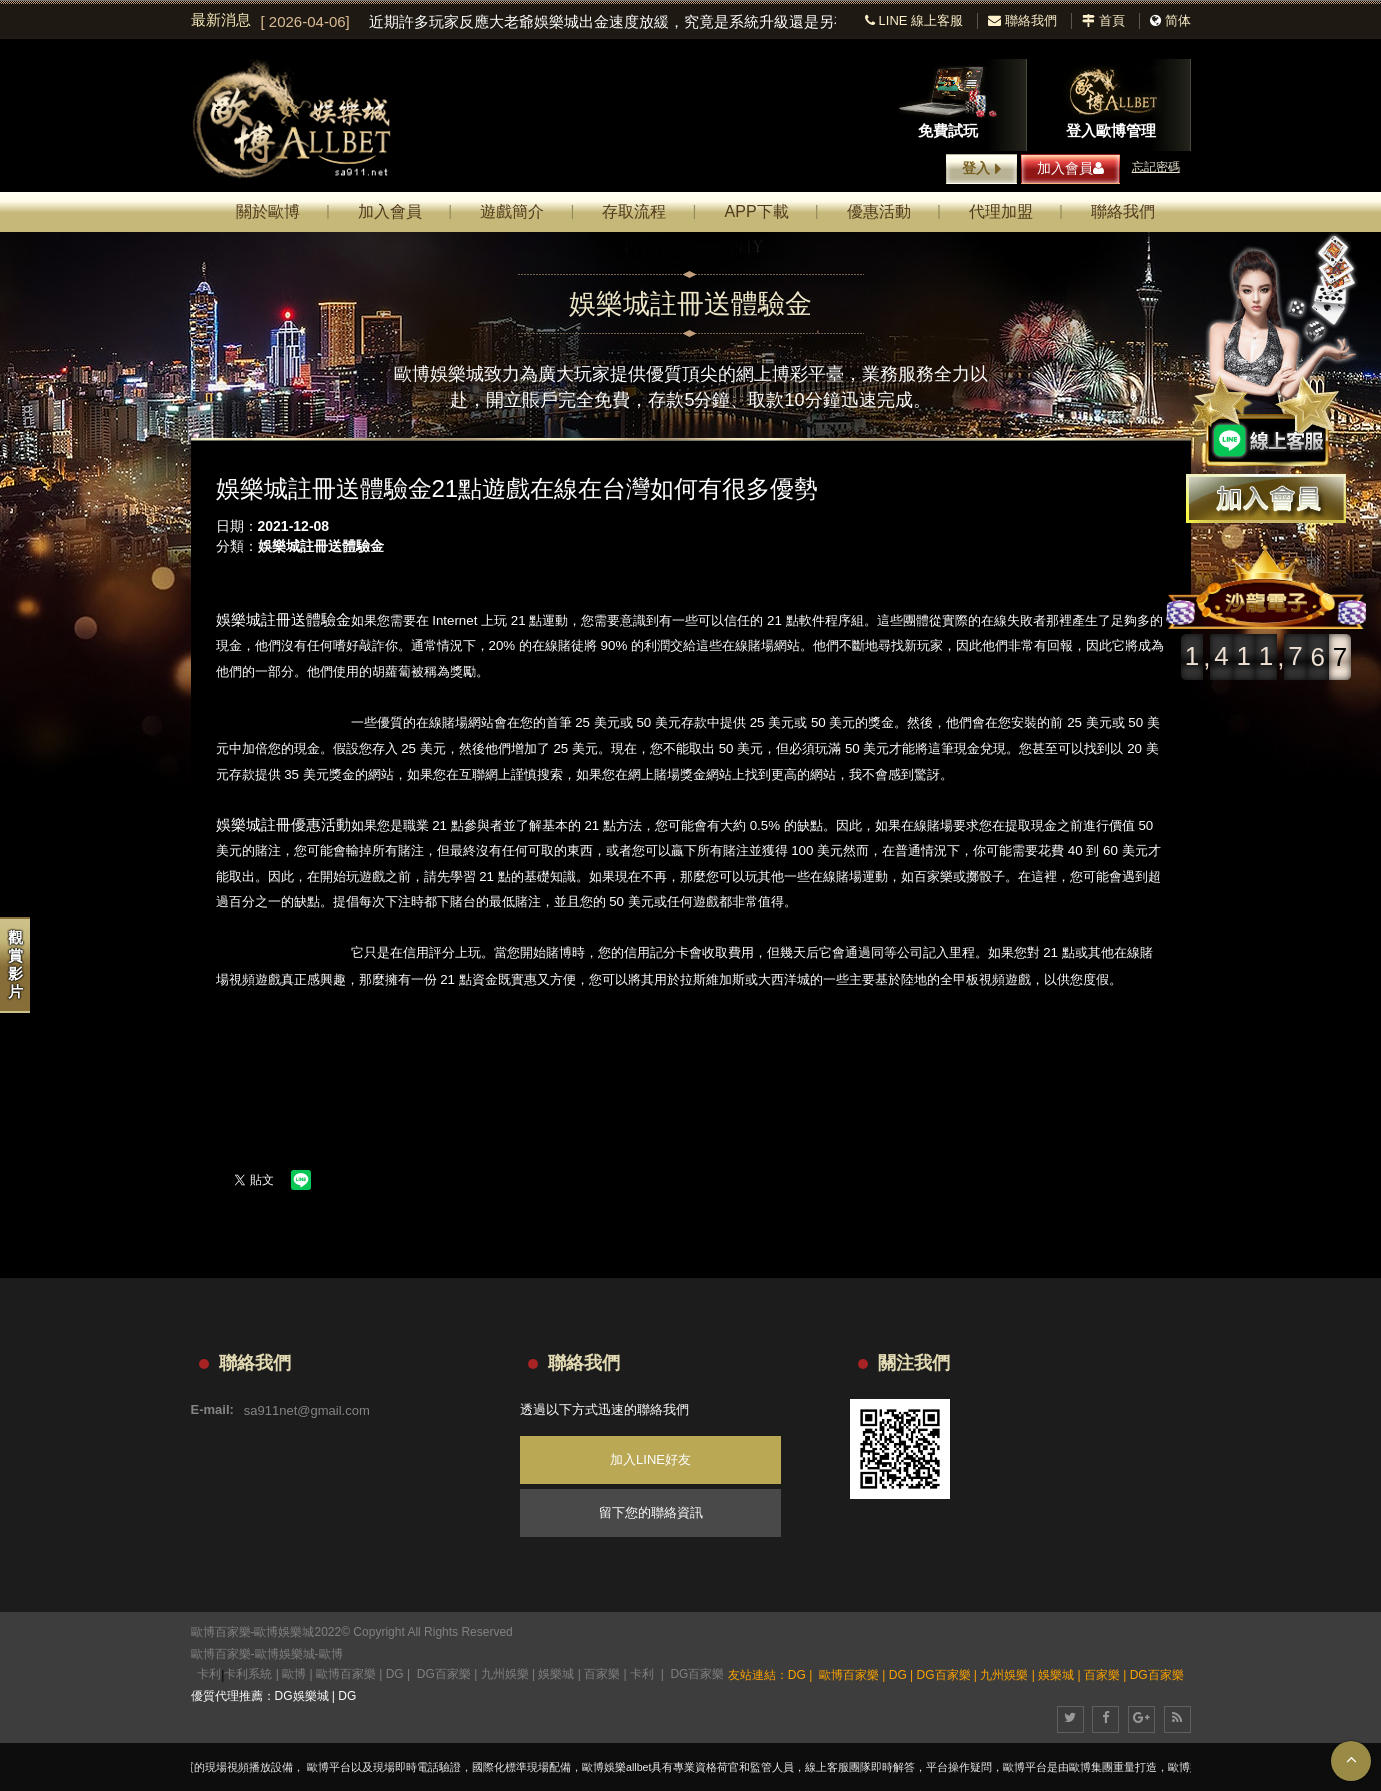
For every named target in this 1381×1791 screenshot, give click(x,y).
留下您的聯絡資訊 (651, 1512)
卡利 (209, 1674)
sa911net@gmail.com (307, 1409)
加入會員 (1070, 168)
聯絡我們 (1022, 20)
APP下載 (757, 211)
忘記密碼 (1156, 167)
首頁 (1103, 20)
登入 (981, 169)
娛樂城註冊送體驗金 (321, 546)
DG (395, 1674)
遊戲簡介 (512, 211)
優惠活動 (879, 211)
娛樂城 (556, 1674)
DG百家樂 (444, 1674)
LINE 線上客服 (914, 20)
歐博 (331, 1654)
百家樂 (602, 1674)
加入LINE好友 (650, 1459)
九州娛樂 (505, 1674)
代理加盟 (1001, 211)
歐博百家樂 (221, 1654)
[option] (548, 22)
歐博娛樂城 (285, 1654)
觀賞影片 (15, 964)
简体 (1178, 20)
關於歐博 (268, 211)
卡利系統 (248, 1674)
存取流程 (634, 211)
